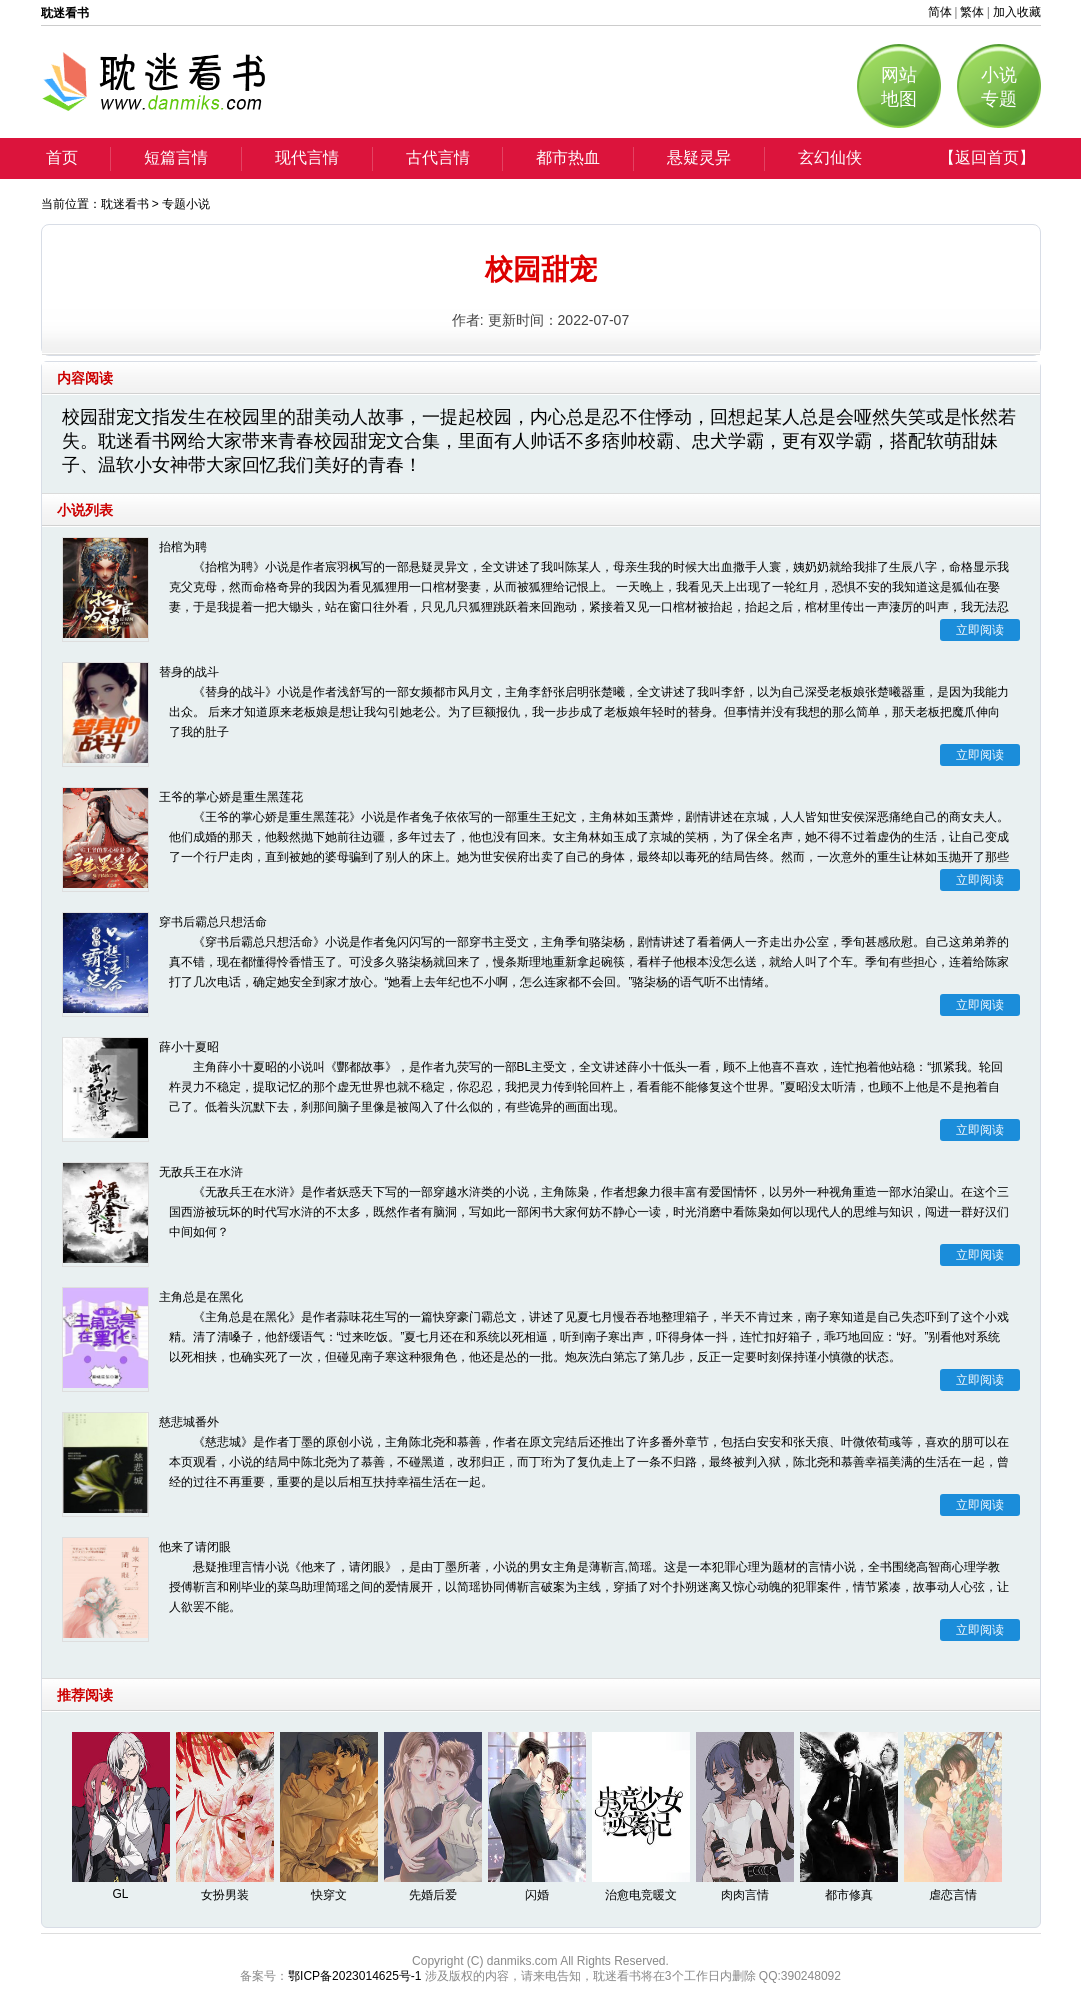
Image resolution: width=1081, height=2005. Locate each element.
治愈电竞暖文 (641, 1895)
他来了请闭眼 (195, 1547)
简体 (940, 12)
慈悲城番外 (189, 1422)
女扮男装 (225, 1895)
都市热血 (568, 157)
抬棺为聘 (183, 547)
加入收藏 (1017, 12)
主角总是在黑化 (201, 1297)
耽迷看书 (125, 204)
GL (120, 1894)
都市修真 (849, 1895)
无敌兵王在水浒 (201, 1172)
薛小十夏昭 (189, 1047)
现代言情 (307, 157)
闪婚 (537, 1895)
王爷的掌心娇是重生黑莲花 (231, 797)
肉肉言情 (745, 1895)
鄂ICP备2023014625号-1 (354, 1976)
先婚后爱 (433, 1895)
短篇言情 (176, 157)
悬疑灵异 (699, 157)
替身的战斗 (189, 672)
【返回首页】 (987, 157)
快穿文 (329, 1895)
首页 (62, 157)
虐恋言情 (953, 1895)
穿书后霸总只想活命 (213, 922)
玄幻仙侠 (830, 157)
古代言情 (438, 157)
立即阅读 (980, 630)
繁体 (972, 12)
